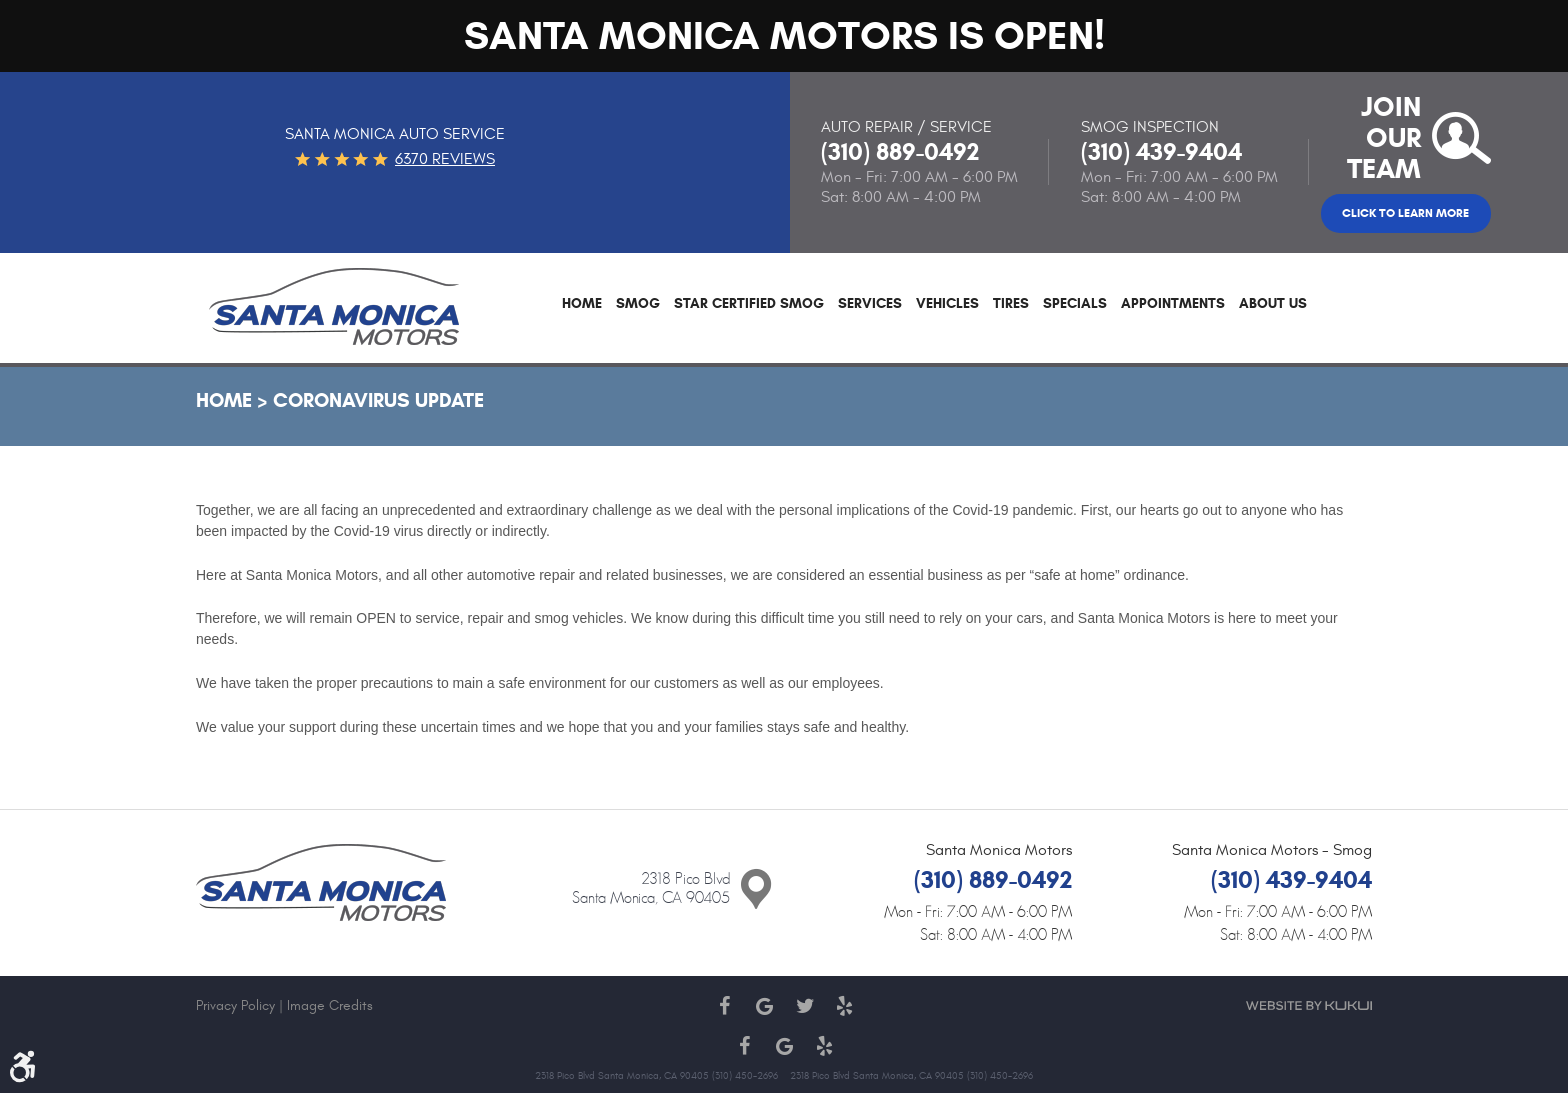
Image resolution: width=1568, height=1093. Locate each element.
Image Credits (330, 1005)
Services (870, 304)
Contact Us (756, 890)
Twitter (804, 1006)
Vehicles (947, 304)
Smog (638, 304)
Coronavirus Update (378, 400)
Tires (1011, 304)
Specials (1075, 304)
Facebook (724, 1006)
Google (764, 1006)
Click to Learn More (1405, 212)
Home (582, 304)
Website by (1309, 1005)
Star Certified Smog (749, 304)
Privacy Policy (235, 1005)
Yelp (844, 1006)
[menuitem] (582, 308)
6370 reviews (445, 159)
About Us (1273, 304)
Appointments (1173, 304)
